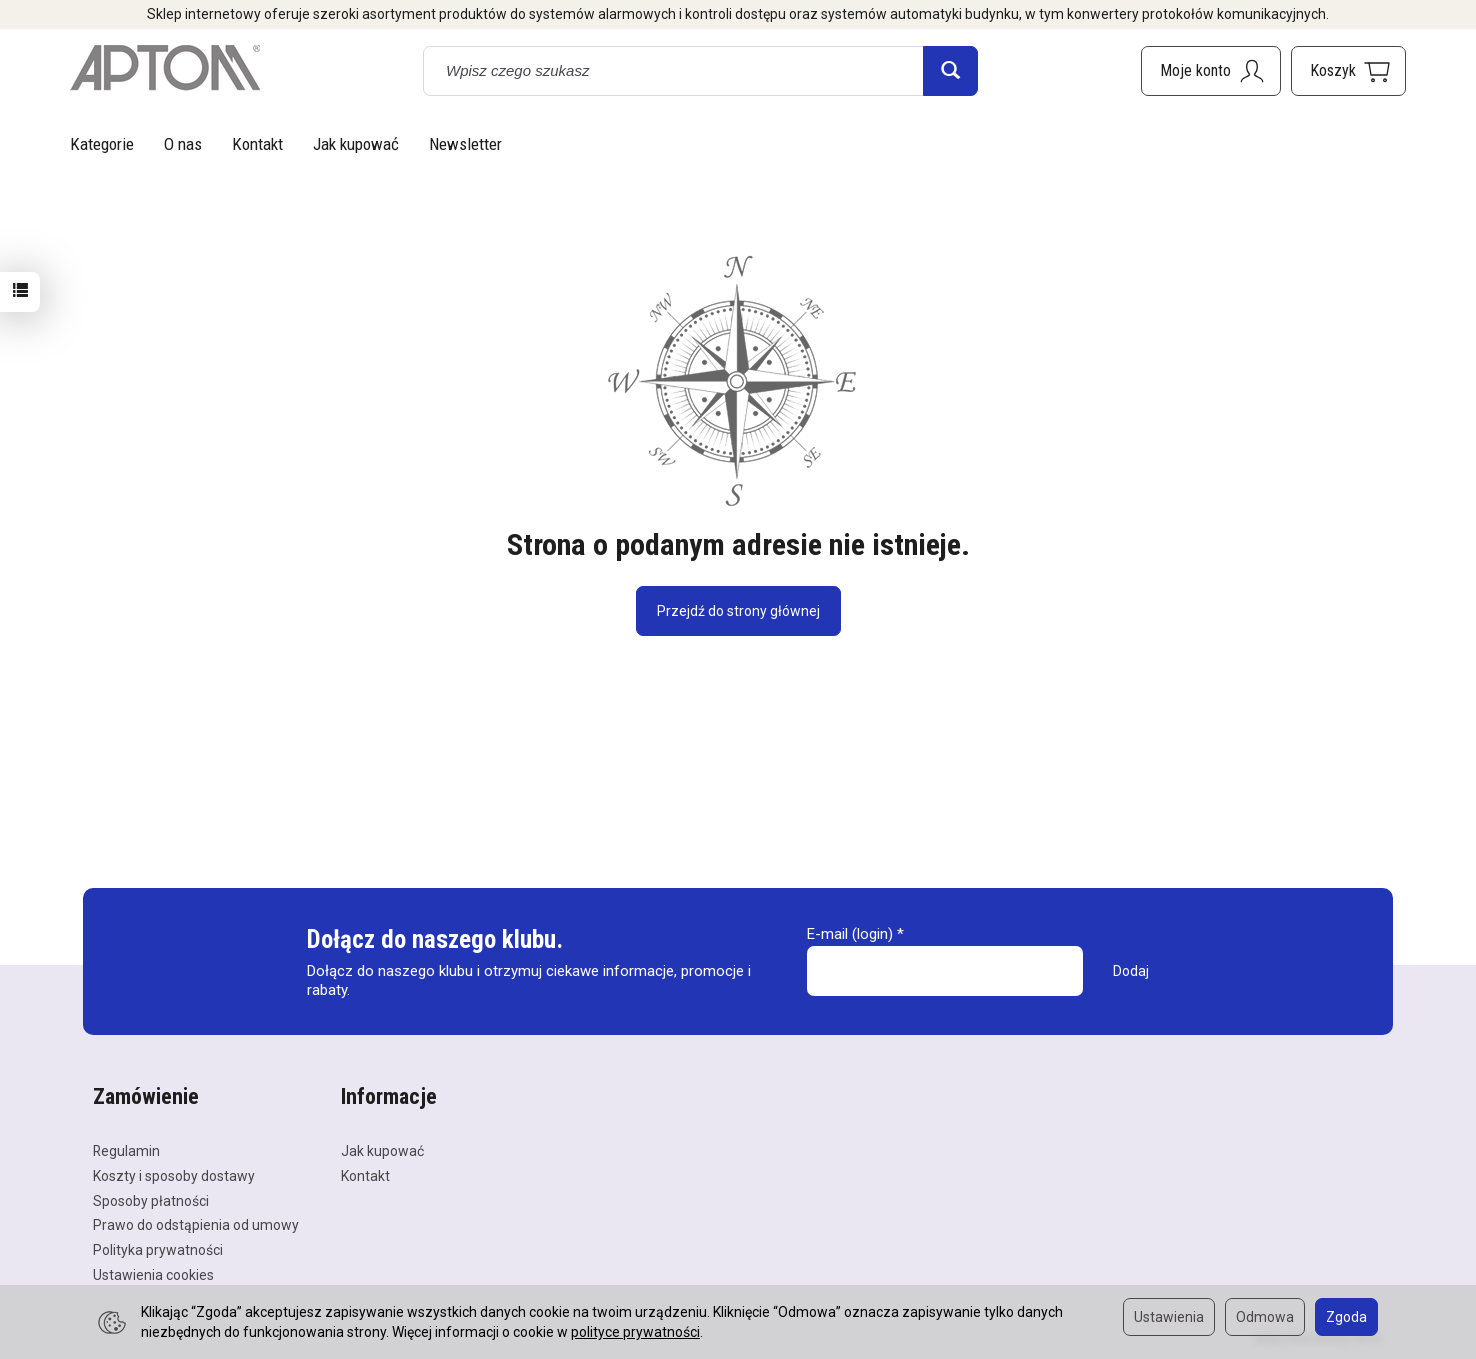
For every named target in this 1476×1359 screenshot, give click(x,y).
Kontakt (257, 144)
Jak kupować (356, 144)
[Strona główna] (165, 68)
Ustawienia (1169, 1317)
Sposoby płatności (151, 1201)
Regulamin (126, 1151)
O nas (183, 144)
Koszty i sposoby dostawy (174, 1176)
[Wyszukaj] (950, 71)
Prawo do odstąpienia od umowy (196, 1225)
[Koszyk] (1348, 71)
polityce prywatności (635, 1332)
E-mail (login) (850, 934)
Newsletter (465, 144)
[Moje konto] (1211, 71)
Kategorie (102, 144)
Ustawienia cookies (153, 1275)
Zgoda (1346, 1317)
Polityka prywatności (158, 1250)
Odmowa (1265, 1317)
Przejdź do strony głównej (738, 611)
